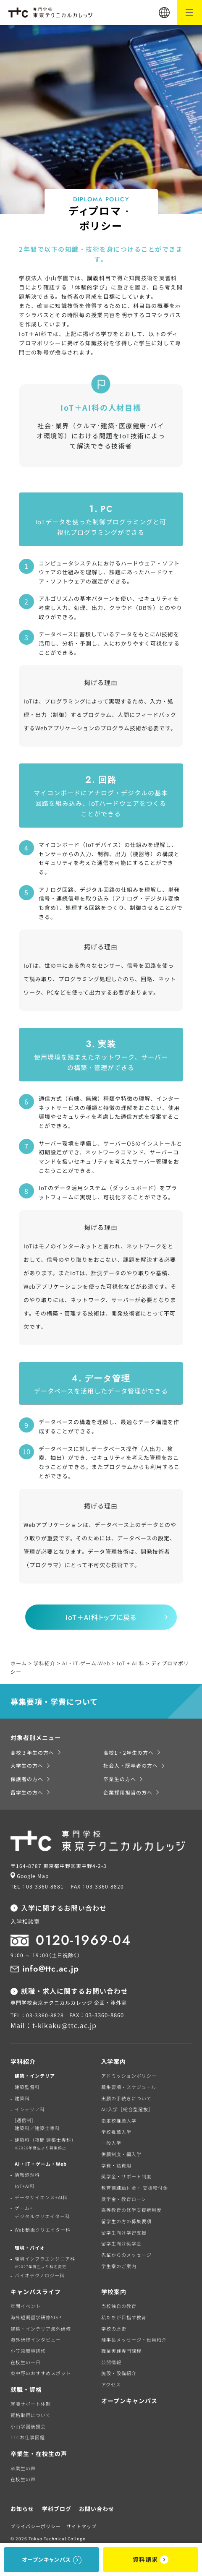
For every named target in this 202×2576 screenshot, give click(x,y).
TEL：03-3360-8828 (37, 2015)
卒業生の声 (23, 2468)
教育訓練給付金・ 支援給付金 (134, 2187)
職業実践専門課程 (121, 2350)
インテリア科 (30, 2109)
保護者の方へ (26, 1778)
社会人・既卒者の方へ (130, 1765)
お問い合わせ (96, 2509)
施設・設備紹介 (118, 2373)
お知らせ (22, 2509)
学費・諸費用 (116, 2165)
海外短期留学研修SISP (36, 2317)
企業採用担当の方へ (127, 1792)
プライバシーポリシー (35, 2526)
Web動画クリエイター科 (43, 2229)
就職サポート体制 (30, 2403)
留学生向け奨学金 (121, 2243)
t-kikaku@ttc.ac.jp (64, 2025)
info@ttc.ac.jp (50, 1969)
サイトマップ (81, 2526)
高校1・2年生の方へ (128, 1752)
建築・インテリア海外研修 (40, 2328)
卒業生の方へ (119, 1778)
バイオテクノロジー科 (40, 2275)
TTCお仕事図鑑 (27, 2437)
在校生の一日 (25, 2362)
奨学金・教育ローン (123, 2199)
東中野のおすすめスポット (40, 2373)
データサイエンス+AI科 (41, 2197)
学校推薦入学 (116, 2131)
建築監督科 (27, 2087)
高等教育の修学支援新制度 (131, 2209)
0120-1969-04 (83, 1940)
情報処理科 (27, 2174)
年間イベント (25, 2306)
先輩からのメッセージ (126, 2254)
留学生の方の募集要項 (126, 2221)
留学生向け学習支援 (124, 2232)
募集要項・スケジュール (128, 2087)
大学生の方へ (26, 1765)
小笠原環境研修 (28, 2350)
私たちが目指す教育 (124, 2317)
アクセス (111, 2384)
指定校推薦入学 (118, 2120)
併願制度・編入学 (121, 2154)
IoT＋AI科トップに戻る (101, 1617)
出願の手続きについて (126, 2098)
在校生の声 (23, 2479)
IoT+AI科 (25, 2186)
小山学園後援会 (28, 2426)
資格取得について (30, 2415)
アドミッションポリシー (129, 2075)
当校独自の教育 (118, 2306)
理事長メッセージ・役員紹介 (134, 2339)
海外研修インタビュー (35, 2339)
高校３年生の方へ (32, 1752)
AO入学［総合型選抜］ (127, 2109)
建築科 (22, 2098)
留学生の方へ (26, 1792)
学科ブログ (56, 2509)
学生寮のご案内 (118, 2266)
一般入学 (111, 2142)
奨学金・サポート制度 (126, 2176)
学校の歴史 (113, 2328)
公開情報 (111, 2362)
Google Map (33, 1875)
